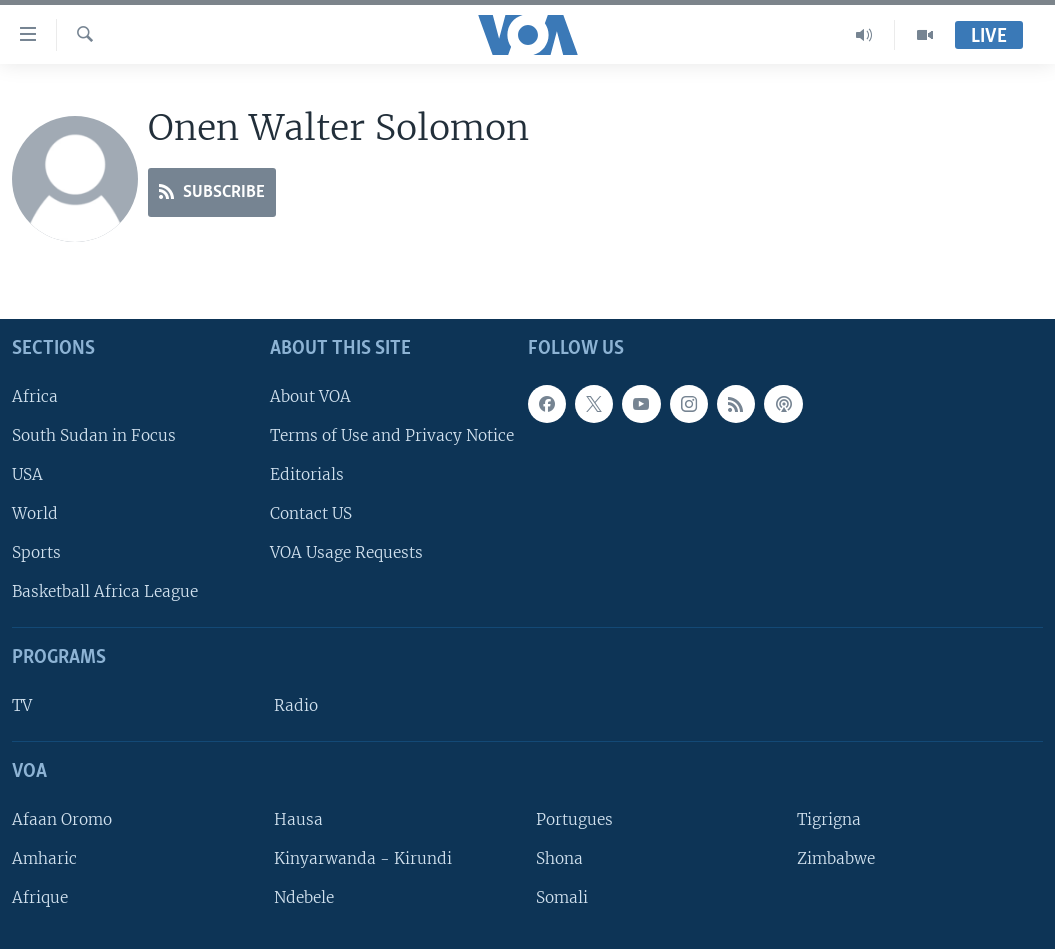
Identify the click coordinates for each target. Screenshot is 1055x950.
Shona (559, 858)
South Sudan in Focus (94, 435)
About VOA (310, 396)
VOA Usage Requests (346, 552)
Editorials (307, 474)
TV (22, 705)
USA (27, 474)
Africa (35, 396)
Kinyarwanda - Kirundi (363, 858)
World (35, 513)
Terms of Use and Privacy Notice (392, 435)
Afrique (40, 897)
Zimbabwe (836, 858)
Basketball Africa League (105, 592)
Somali (562, 897)
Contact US (311, 513)
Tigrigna (829, 819)
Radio (296, 705)
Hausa (298, 819)
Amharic (44, 858)
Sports (36, 552)
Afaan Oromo (62, 819)
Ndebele (304, 897)
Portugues (574, 819)
